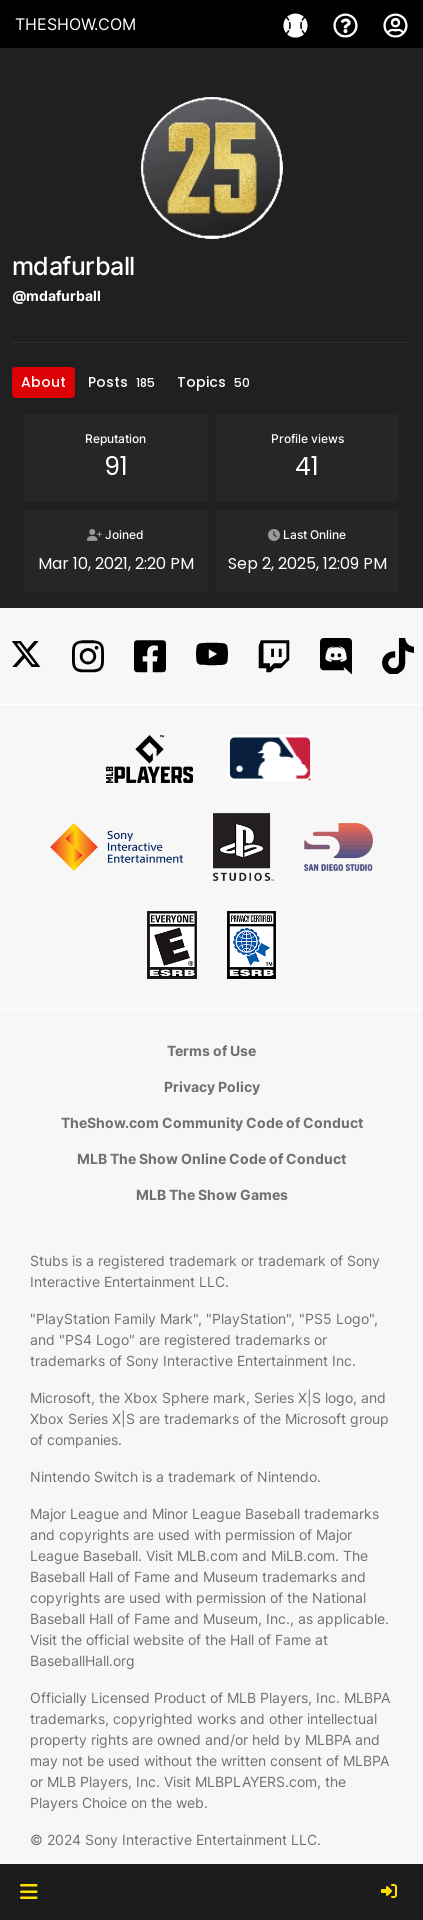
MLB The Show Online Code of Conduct (211, 1158)
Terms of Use (211, 1050)
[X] (26, 656)
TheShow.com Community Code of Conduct (212, 1122)
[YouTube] (212, 656)
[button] (28, 1892)
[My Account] (395, 24)
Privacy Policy (212, 1086)
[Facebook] (150, 656)
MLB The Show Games (212, 1194)
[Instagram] (88, 656)
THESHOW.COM (75, 24)
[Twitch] (274, 656)
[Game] (298, 24)
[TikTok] (398, 656)
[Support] (348, 24)
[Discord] (336, 656)
